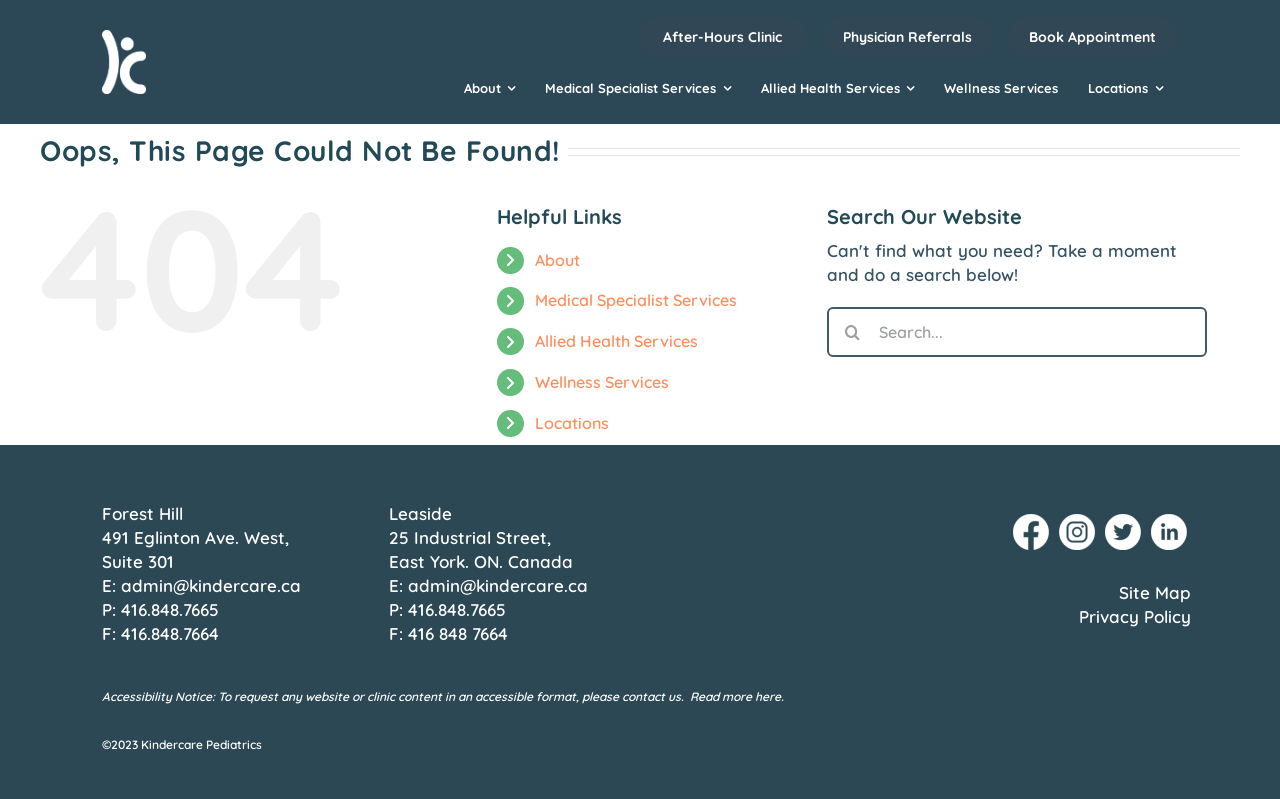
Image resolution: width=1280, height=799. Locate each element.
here (768, 696)
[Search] (852, 332)
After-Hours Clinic (722, 37)
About (557, 260)
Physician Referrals (907, 37)
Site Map (1155, 592)
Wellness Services (602, 382)
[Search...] (1017, 332)
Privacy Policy (1135, 616)
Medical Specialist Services (636, 300)
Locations (572, 423)
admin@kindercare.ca (211, 585)
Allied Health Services (616, 341)
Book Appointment (1092, 37)
